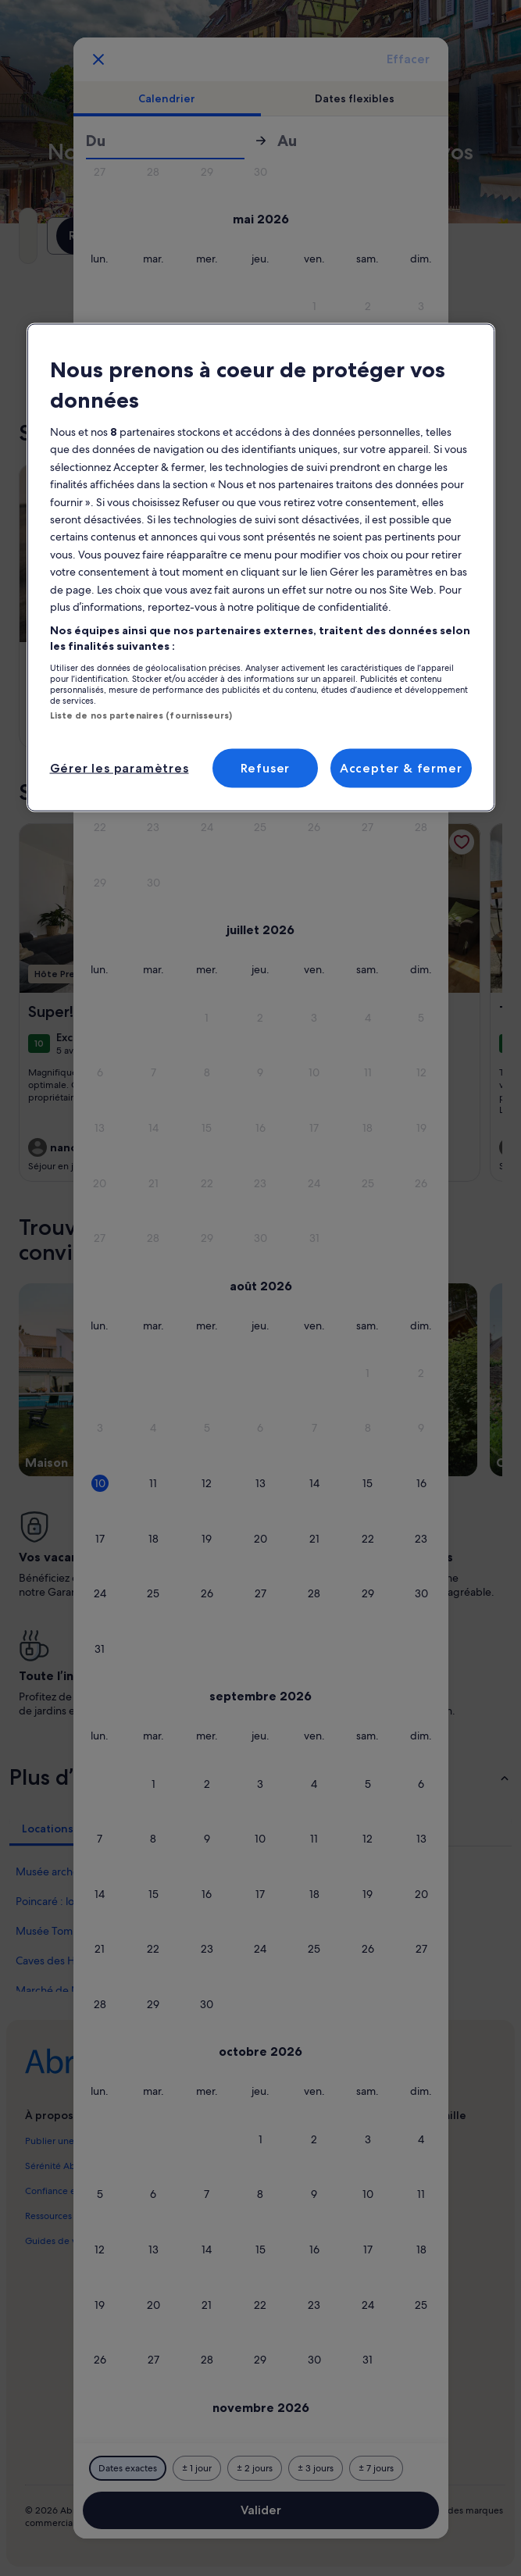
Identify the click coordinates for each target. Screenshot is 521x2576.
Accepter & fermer (401, 767)
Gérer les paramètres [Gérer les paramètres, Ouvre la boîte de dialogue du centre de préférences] (119, 767)
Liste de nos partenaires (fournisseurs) (141, 714)
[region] (261, 567)
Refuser (266, 767)
